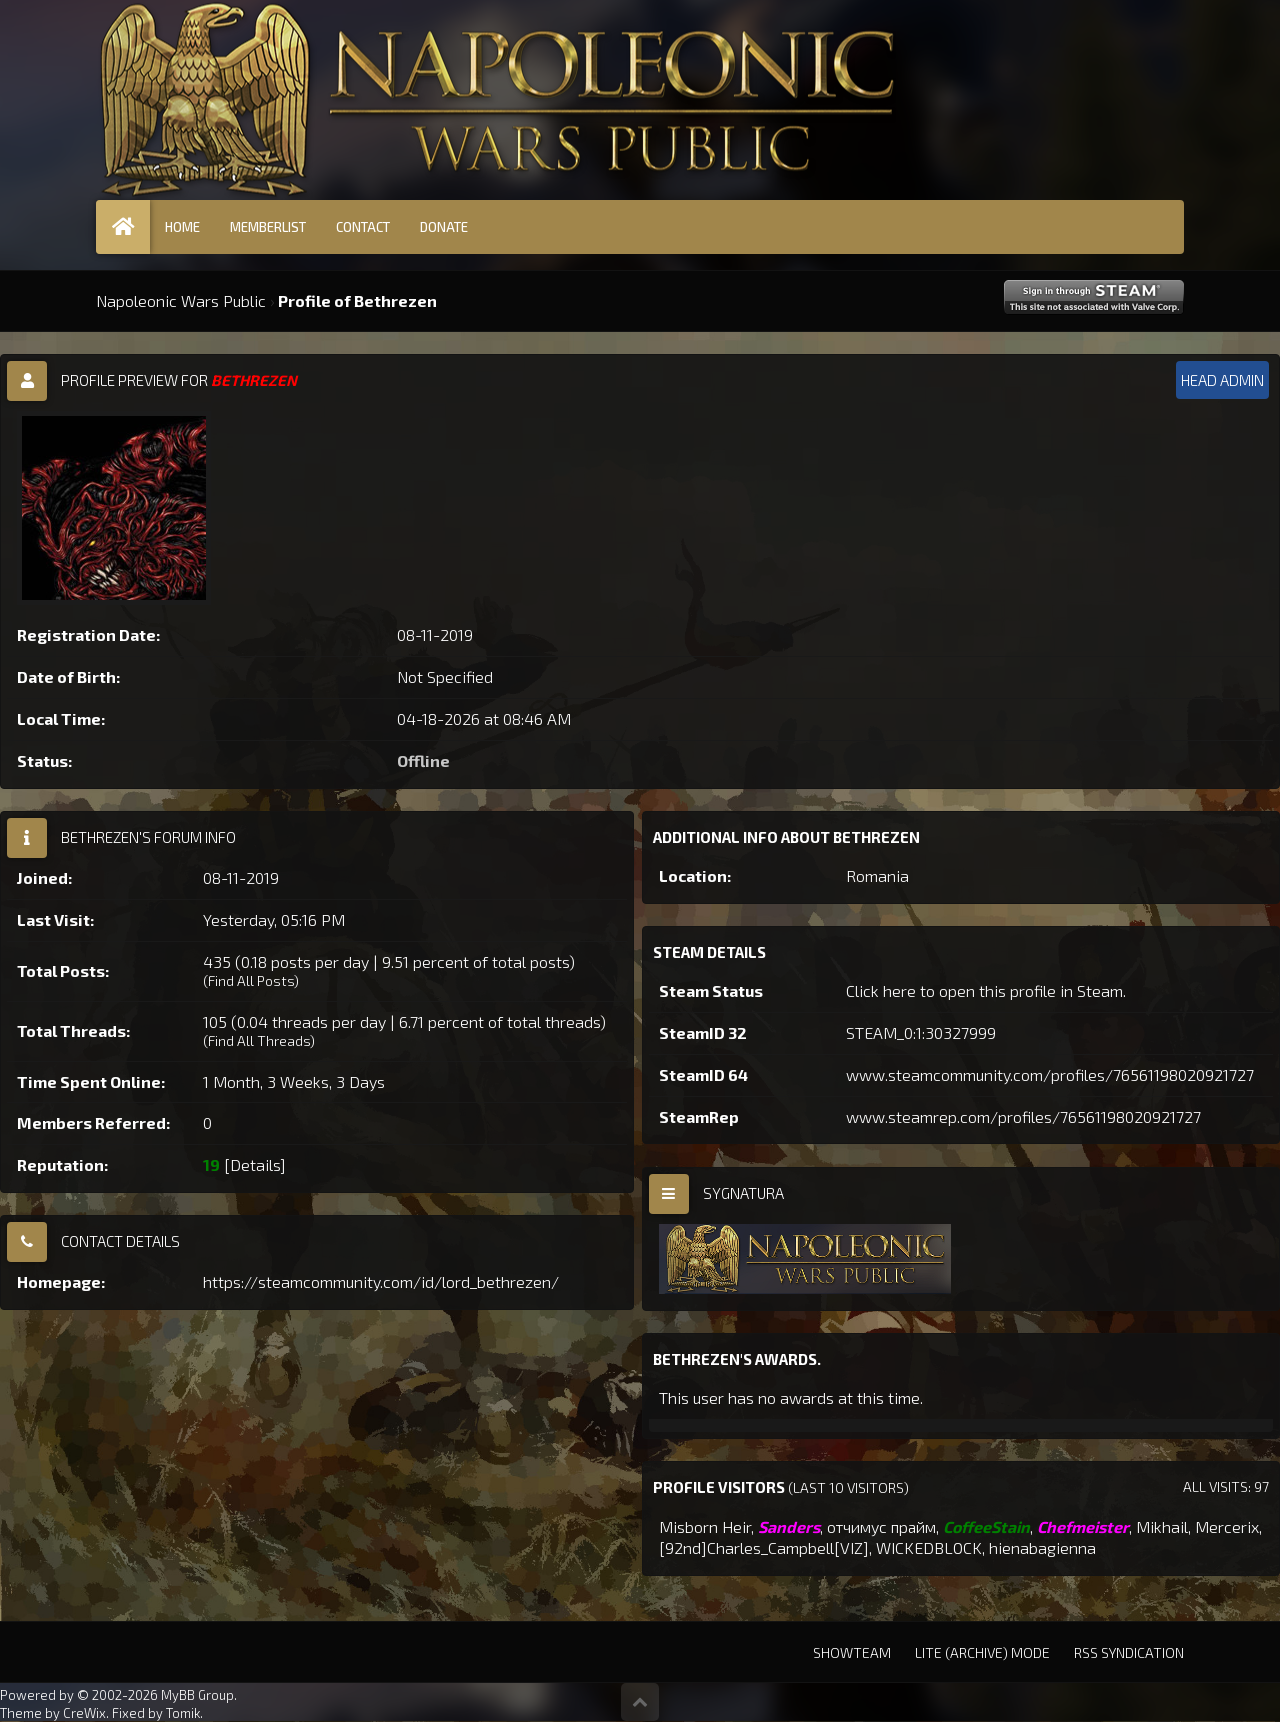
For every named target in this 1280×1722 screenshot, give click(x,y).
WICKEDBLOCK (929, 1547)
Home (182, 227)
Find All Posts (251, 980)
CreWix (84, 1713)
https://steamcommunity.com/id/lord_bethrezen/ (381, 1281)
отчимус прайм (881, 1526)
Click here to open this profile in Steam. (986, 990)
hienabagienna (1042, 1547)
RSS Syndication (1129, 1652)
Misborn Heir (705, 1526)
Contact (363, 227)
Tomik (183, 1713)
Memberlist (268, 227)
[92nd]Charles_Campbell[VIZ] (764, 1547)
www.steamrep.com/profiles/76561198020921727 (1023, 1116)
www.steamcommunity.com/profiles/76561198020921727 (1050, 1074)
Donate (444, 227)
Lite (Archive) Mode (982, 1652)
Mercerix (1227, 1526)
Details (255, 1164)
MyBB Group (197, 1695)
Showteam (852, 1652)
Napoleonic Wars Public (181, 300)
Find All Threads (259, 1040)
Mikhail (1162, 1526)
